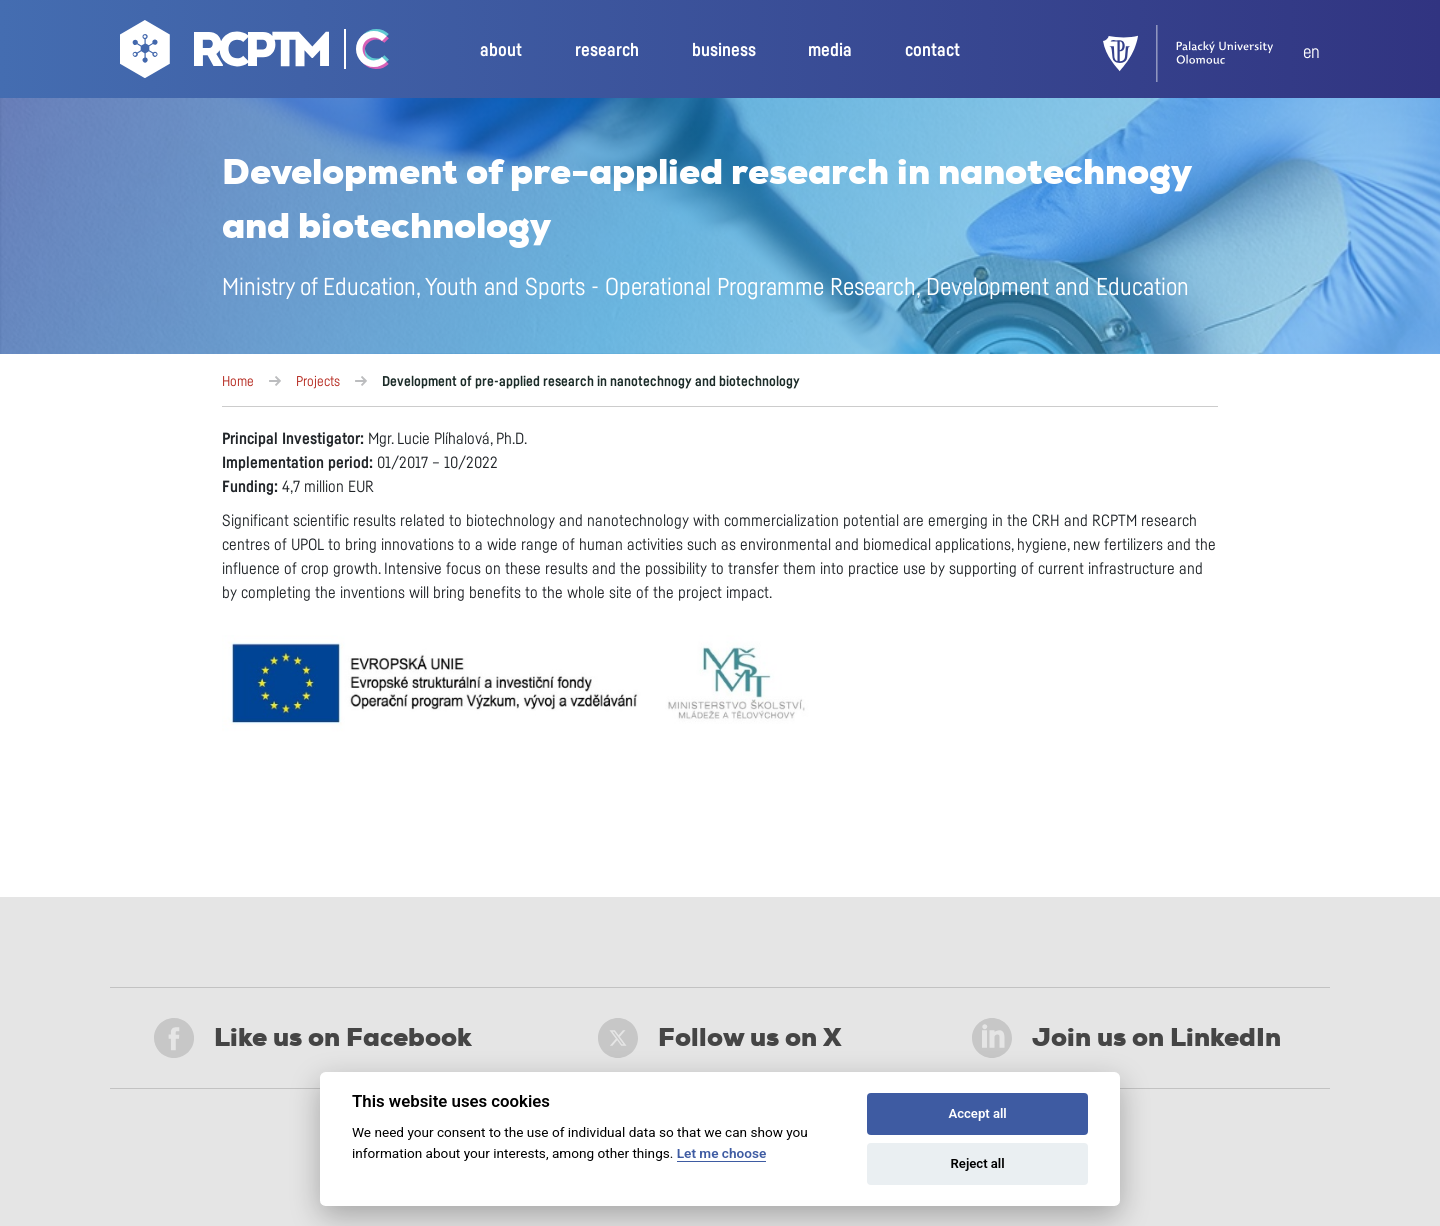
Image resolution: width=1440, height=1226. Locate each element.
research (607, 51)
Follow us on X (720, 1038)
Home (238, 382)
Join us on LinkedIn (1126, 1038)
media (830, 51)
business (724, 51)
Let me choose (721, 1153)
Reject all (978, 1163)
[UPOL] (1203, 53)
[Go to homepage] (227, 54)
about (501, 51)
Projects (318, 382)
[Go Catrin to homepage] (361, 54)
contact (932, 51)
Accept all (977, 1113)
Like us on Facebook (313, 1038)
